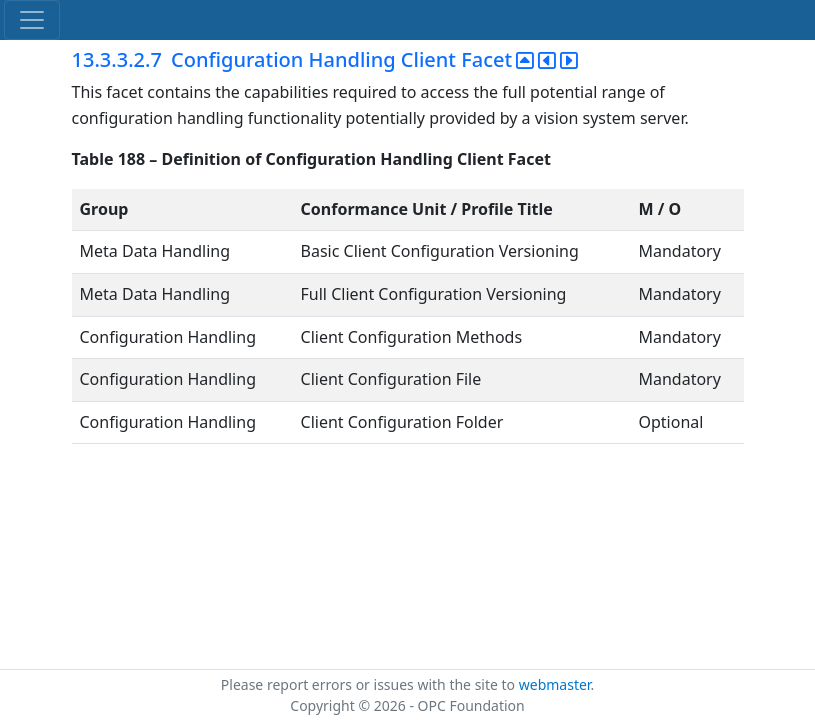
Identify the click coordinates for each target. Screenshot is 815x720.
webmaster (555, 684)
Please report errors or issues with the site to (370, 684)
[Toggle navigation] (32, 20)
